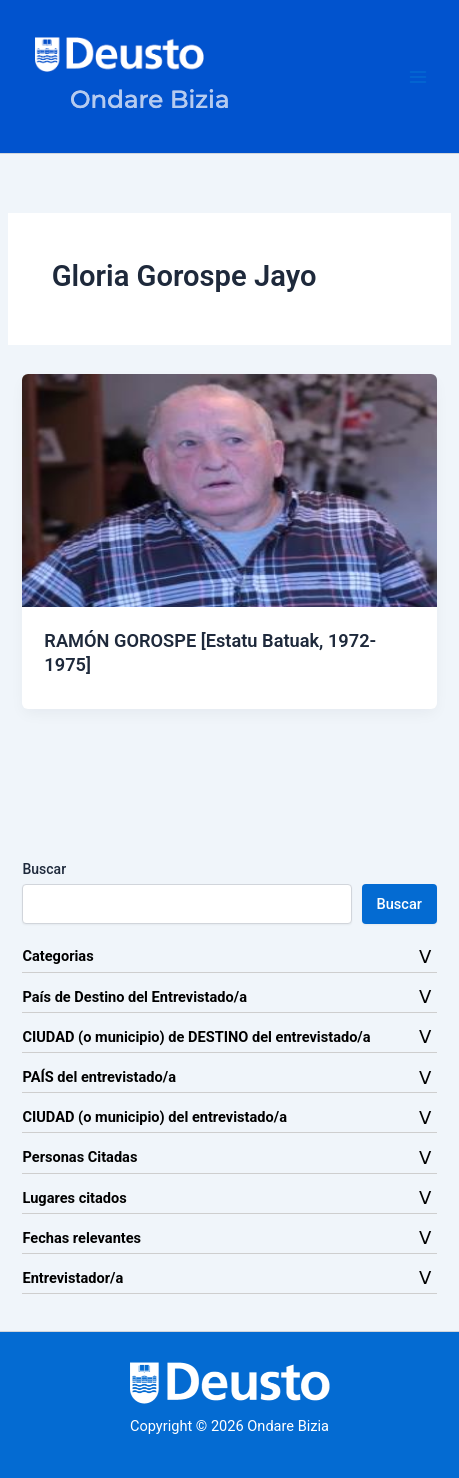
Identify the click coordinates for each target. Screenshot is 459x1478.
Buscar (44, 869)
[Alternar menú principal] (418, 77)
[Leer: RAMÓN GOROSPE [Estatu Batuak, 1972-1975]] (229, 489)
